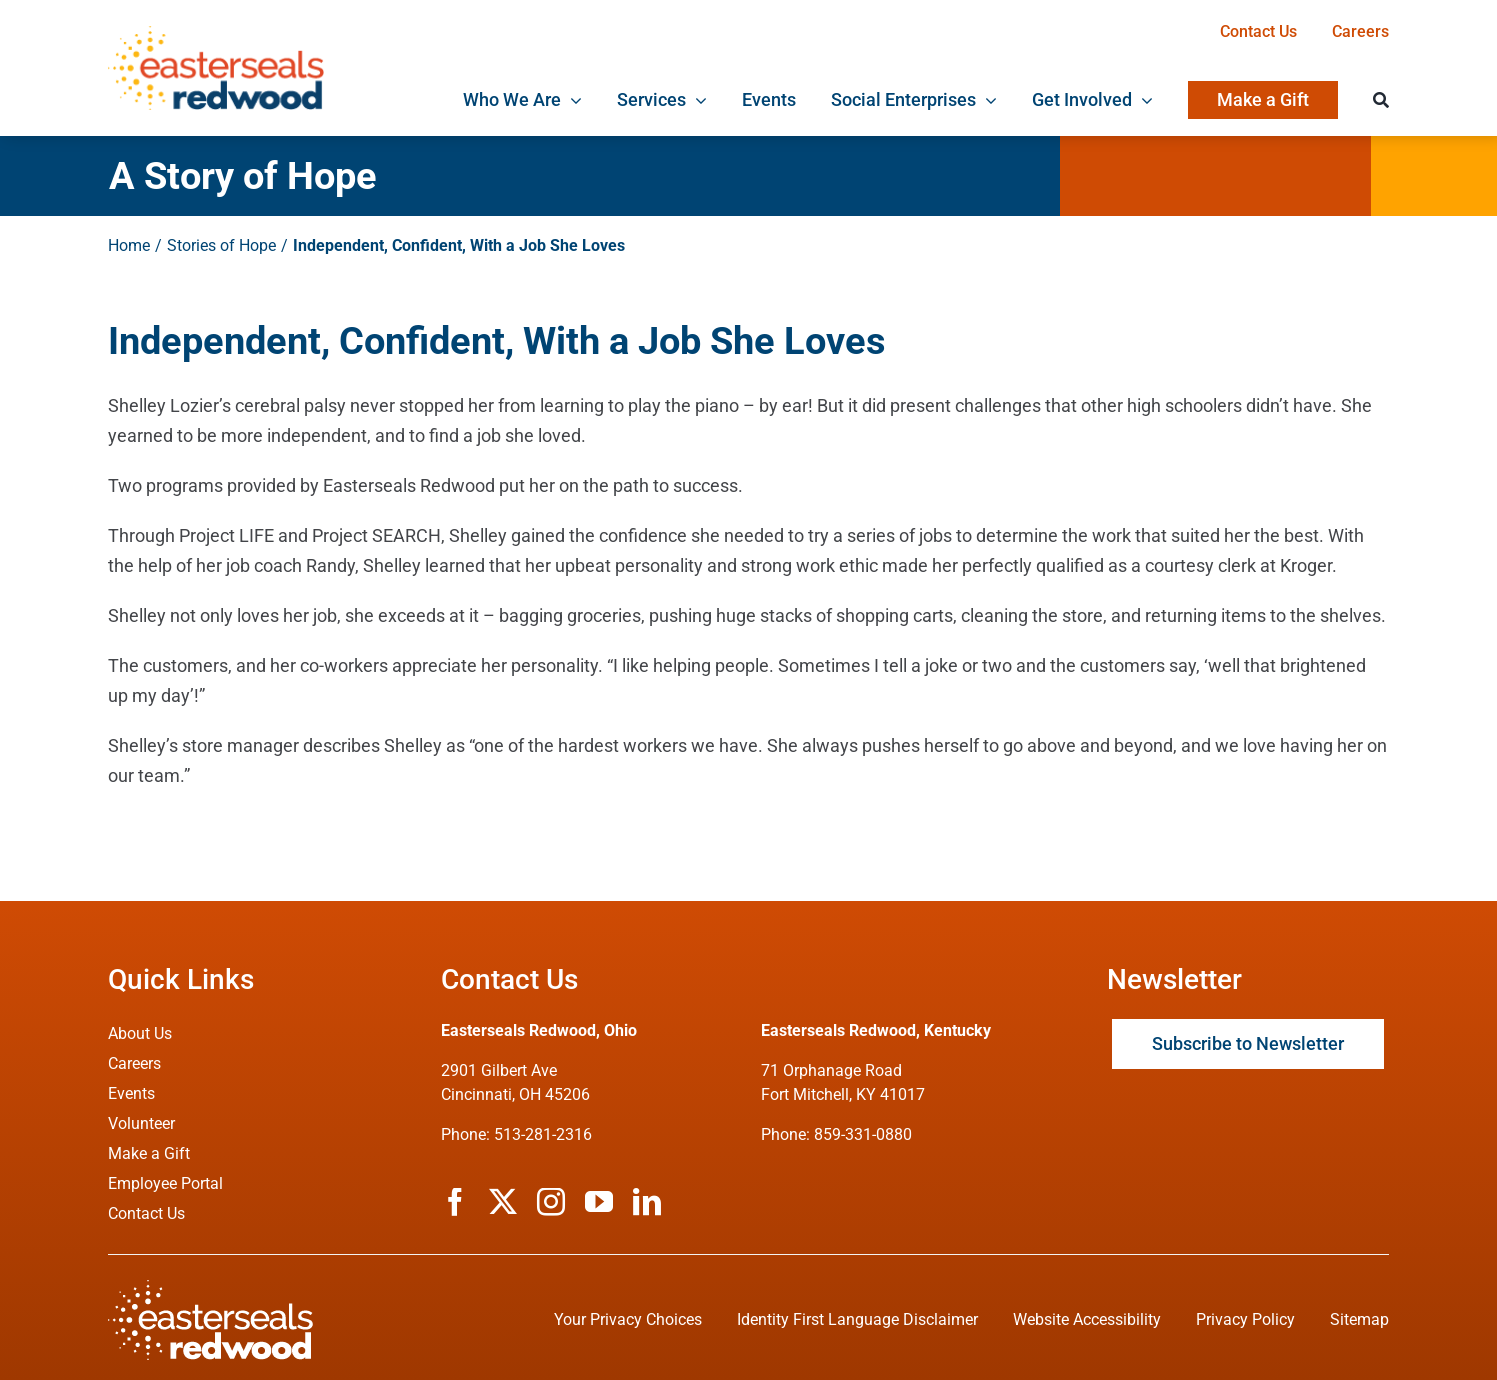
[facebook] (455, 1202)
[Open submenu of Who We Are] (571, 100)
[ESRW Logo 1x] (215, 34)
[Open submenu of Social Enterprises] (986, 100)
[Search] (1381, 100)
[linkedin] (647, 1202)
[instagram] (551, 1202)
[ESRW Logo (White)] (210, 1288)
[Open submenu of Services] (696, 100)
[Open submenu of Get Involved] (1142, 100)
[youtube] (599, 1202)
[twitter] (503, 1202)
